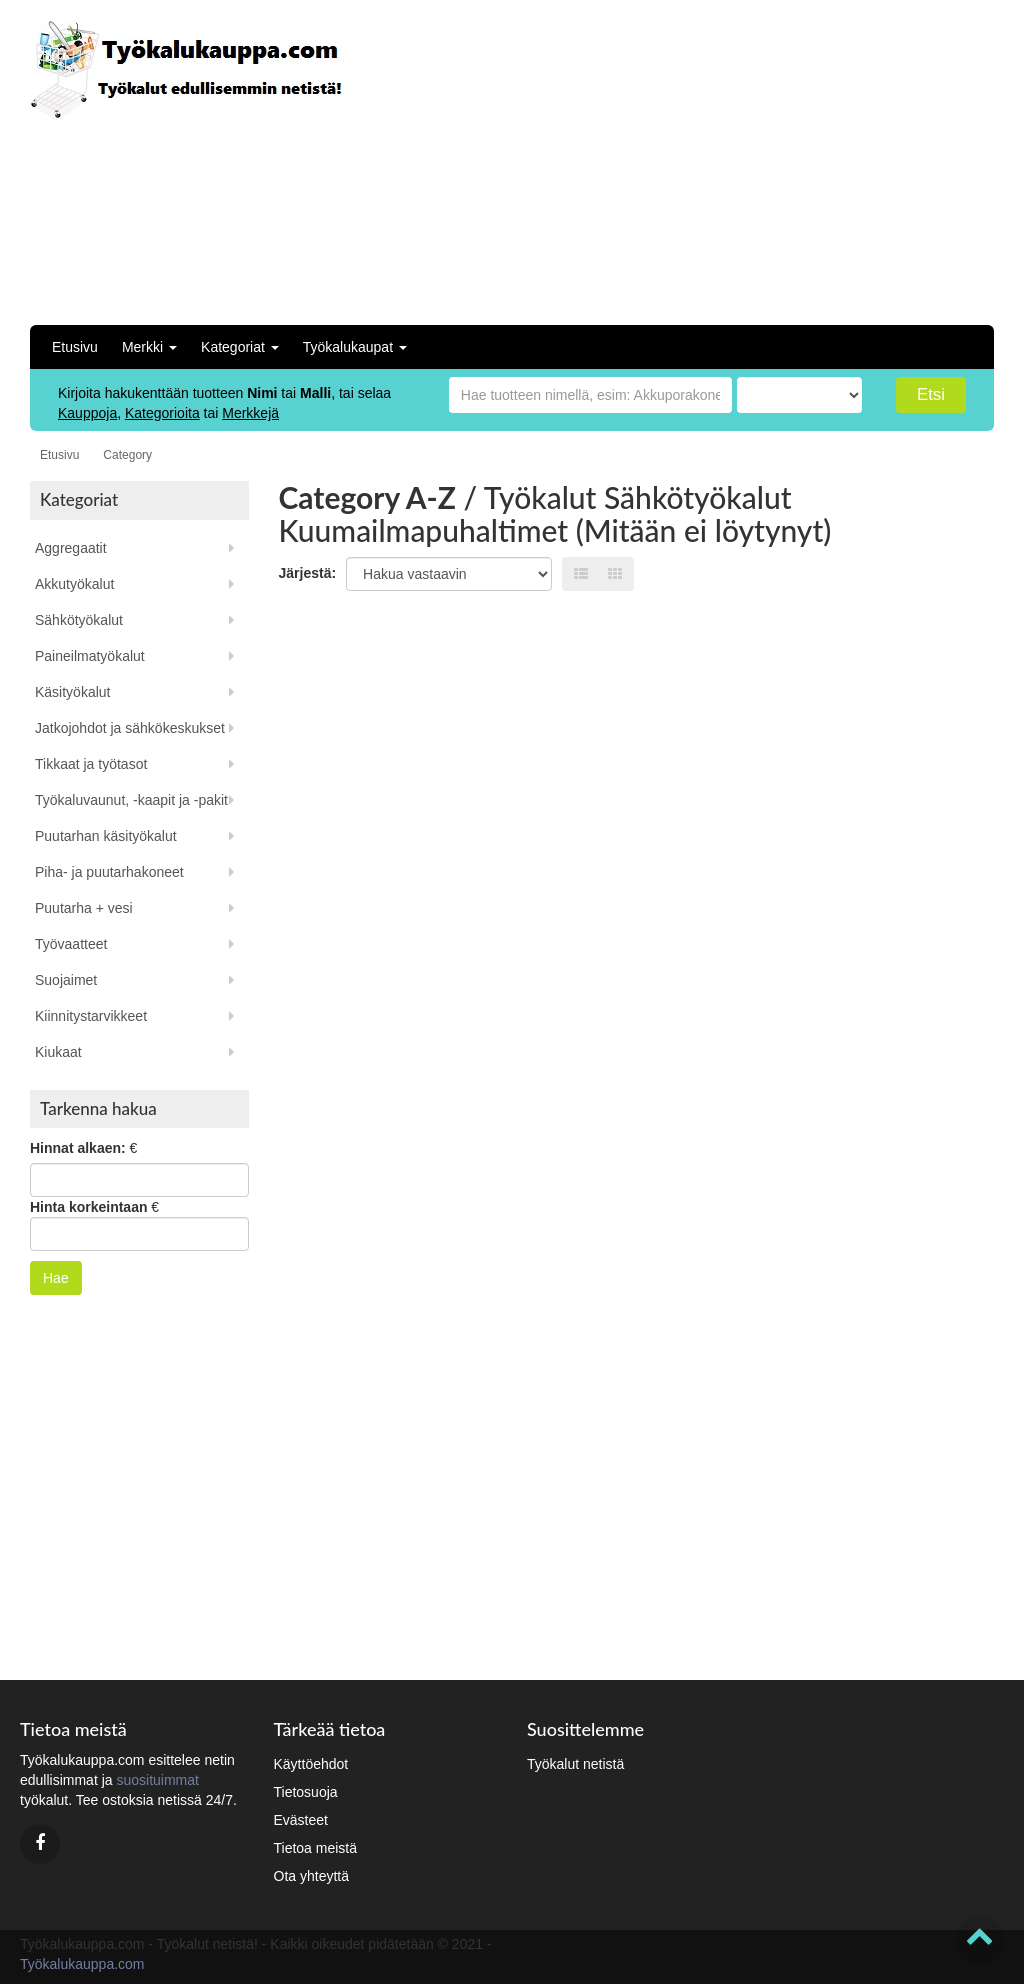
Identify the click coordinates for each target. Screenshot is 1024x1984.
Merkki (149, 347)
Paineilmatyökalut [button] (90, 656)
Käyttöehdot (311, 1764)
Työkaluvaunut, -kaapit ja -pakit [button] (131, 800)
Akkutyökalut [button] (74, 584)
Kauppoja (87, 413)
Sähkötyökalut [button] (79, 620)
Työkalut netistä (575, 1764)
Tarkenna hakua (98, 1108)
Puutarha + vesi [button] (84, 908)
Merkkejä (250, 413)
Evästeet (301, 1820)
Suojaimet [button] (66, 980)
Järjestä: (308, 573)
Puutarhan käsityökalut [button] (106, 836)
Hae (56, 1278)
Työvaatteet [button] (71, 944)
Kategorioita (162, 413)
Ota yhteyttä (311, 1876)
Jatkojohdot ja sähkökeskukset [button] (130, 728)
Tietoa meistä (316, 1848)
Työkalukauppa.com (82, 1964)
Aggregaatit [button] (71, 548)
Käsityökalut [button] (72, 692)
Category (127, 455)
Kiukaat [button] (58, 1052)
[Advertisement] (775, 160)
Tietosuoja (306, 1792)
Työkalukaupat (355, 347)
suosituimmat (157, 1780)
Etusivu (75, 347)
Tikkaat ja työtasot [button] (91, 764)
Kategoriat (240, 347)
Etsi (931, 394)
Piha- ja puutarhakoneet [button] (109, 872)
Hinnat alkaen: (78, 1148)
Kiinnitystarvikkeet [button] (91, 1016)
